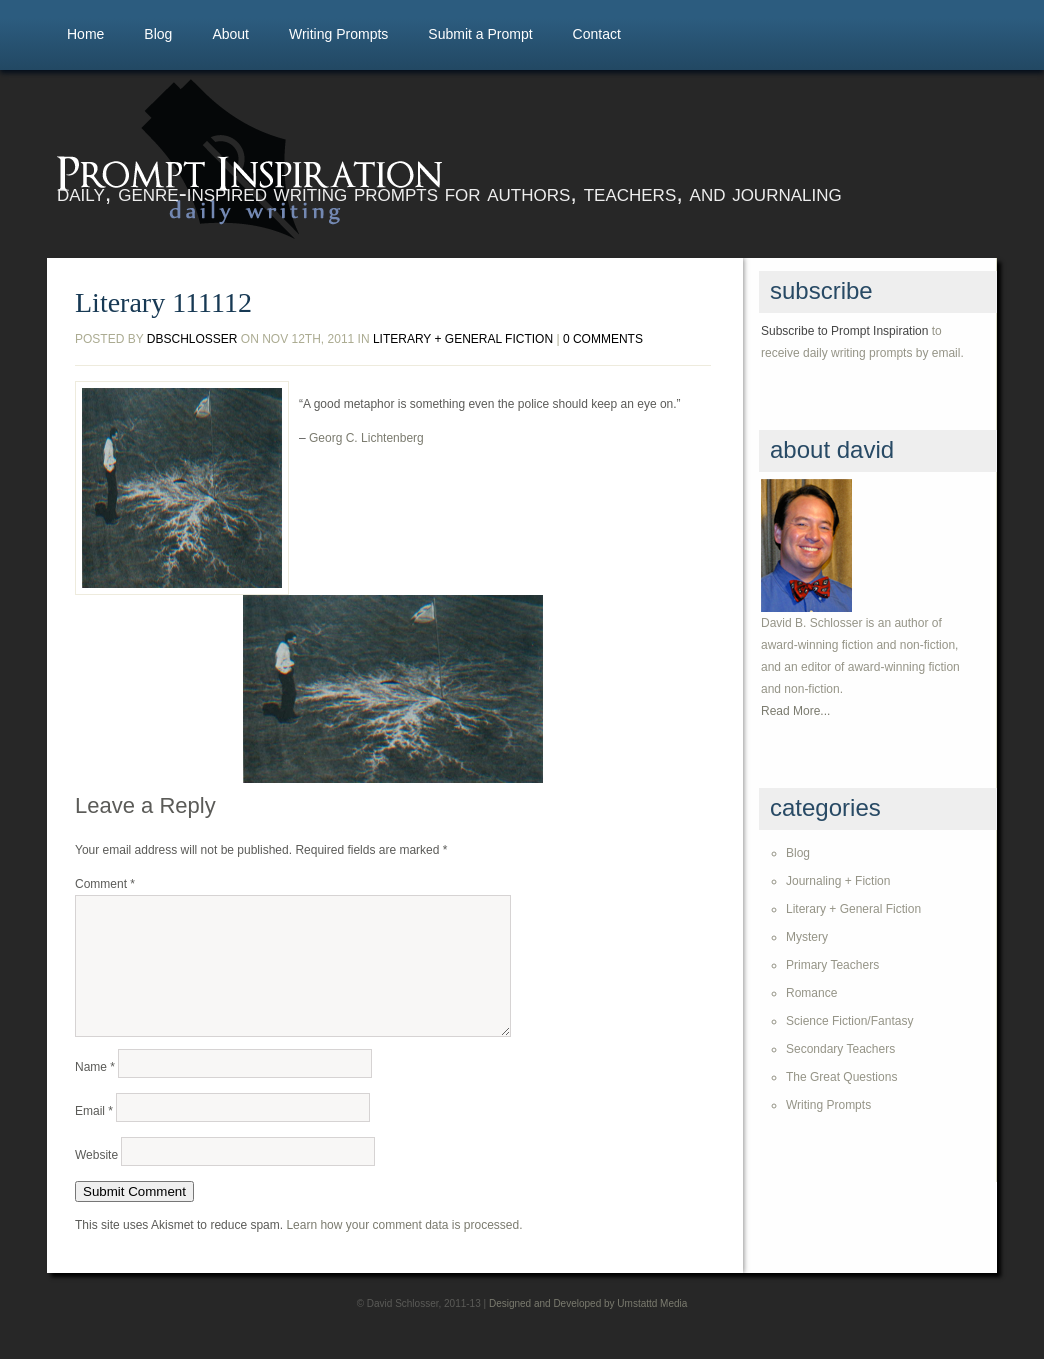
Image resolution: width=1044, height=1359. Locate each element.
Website (96, 1179)
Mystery (807, 937)
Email (94, 1135)
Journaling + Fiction (838, 881)
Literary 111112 (163, 303)
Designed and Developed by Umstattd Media (588, 1327)
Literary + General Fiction (463, 339)
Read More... (795, 711)
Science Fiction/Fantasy (849, 1021)
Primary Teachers (832, 965)
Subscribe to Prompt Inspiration (844, 331)
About (230, 34)
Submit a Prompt (480, 34)
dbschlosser (192, 339)
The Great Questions (841, 1077)
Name (95, 1091)
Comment (105, 884)
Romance (811, 993)
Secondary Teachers (840, 1049)
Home (85, 34)
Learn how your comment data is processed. (404, 1249)
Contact (597, 34)
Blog (158, 34)
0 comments (603, 339)
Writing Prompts (338, 34)
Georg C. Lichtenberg (366, 438)
